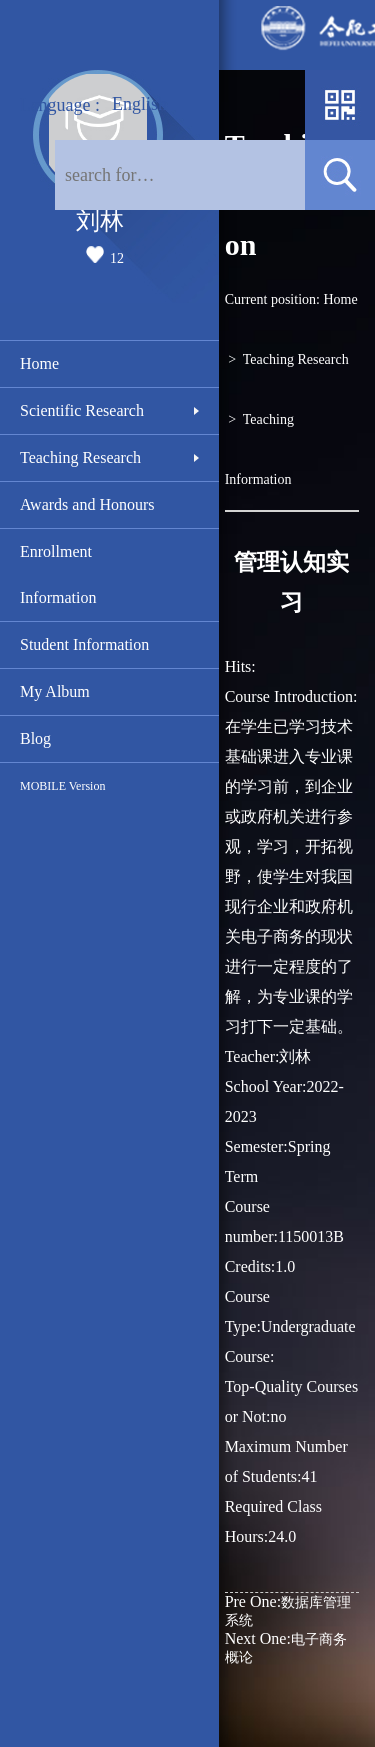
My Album (55, 691)
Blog (35, 738)
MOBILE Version (62, 786)
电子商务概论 (286, 1647)
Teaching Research (80, 457)
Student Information (84, 644)
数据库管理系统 (288, 1610)
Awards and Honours (87, 504)
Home (39, 363)
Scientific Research (82, 410)
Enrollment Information (58, 574)
